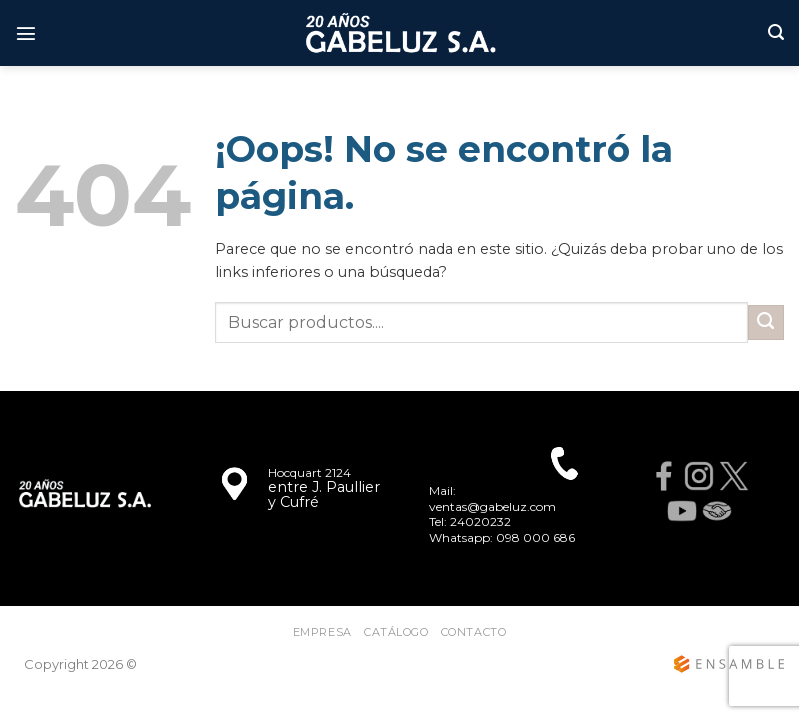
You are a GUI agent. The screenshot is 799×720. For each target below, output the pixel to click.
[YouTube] (681, 511)
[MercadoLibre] (716, 511)
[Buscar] (776, 32)
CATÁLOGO (396, 632)
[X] (734, 476)
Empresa (322, 632)
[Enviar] (766, 323)
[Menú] (26, 33)
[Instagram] (699, 476)
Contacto (473, 632)
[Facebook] (664, 476)
